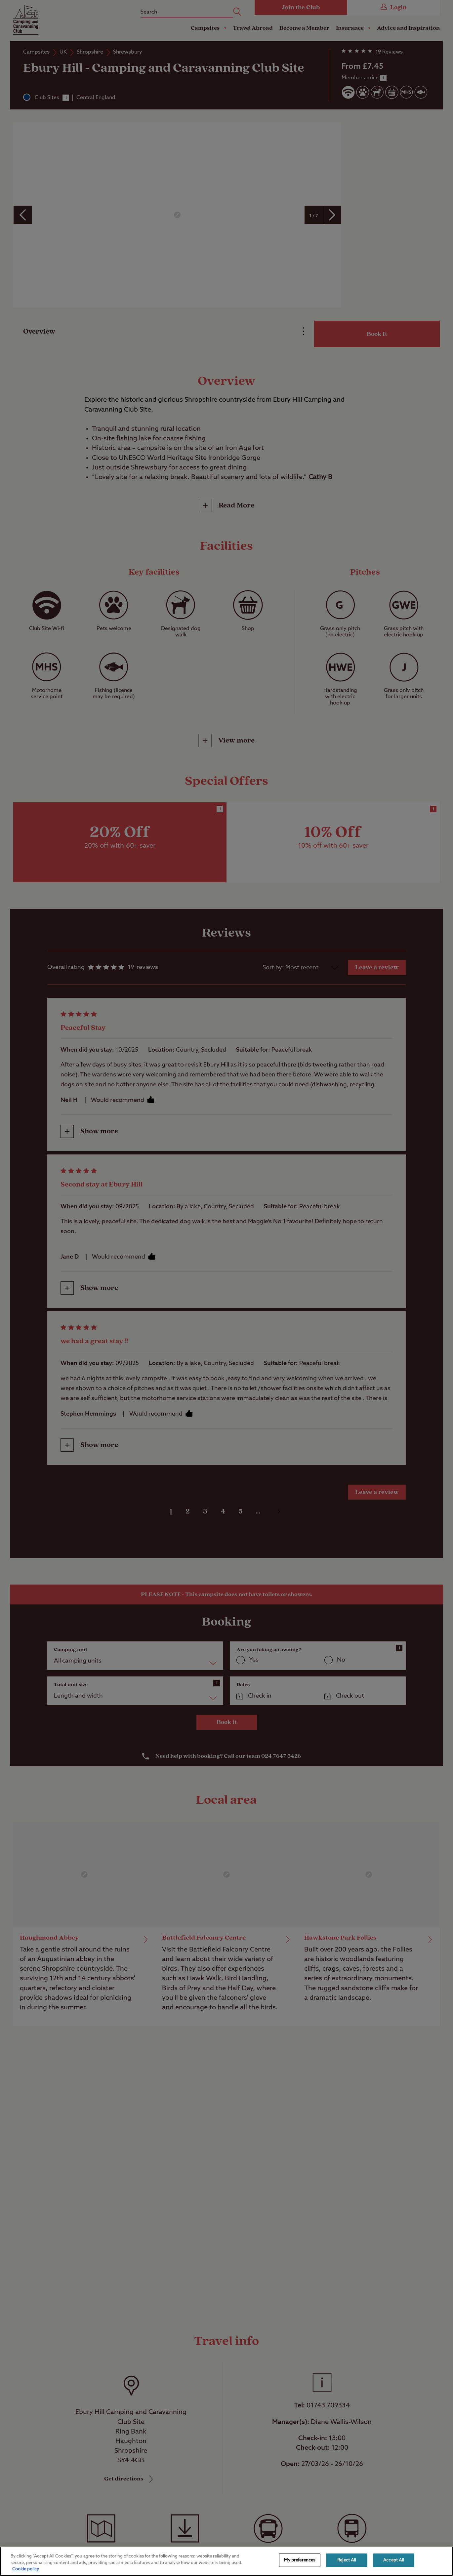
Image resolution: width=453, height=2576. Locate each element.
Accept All (393, 2560)
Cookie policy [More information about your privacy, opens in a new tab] (25, 2569)
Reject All (346, 2560)
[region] (226, 2561)
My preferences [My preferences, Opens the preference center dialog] (299, 2560)
